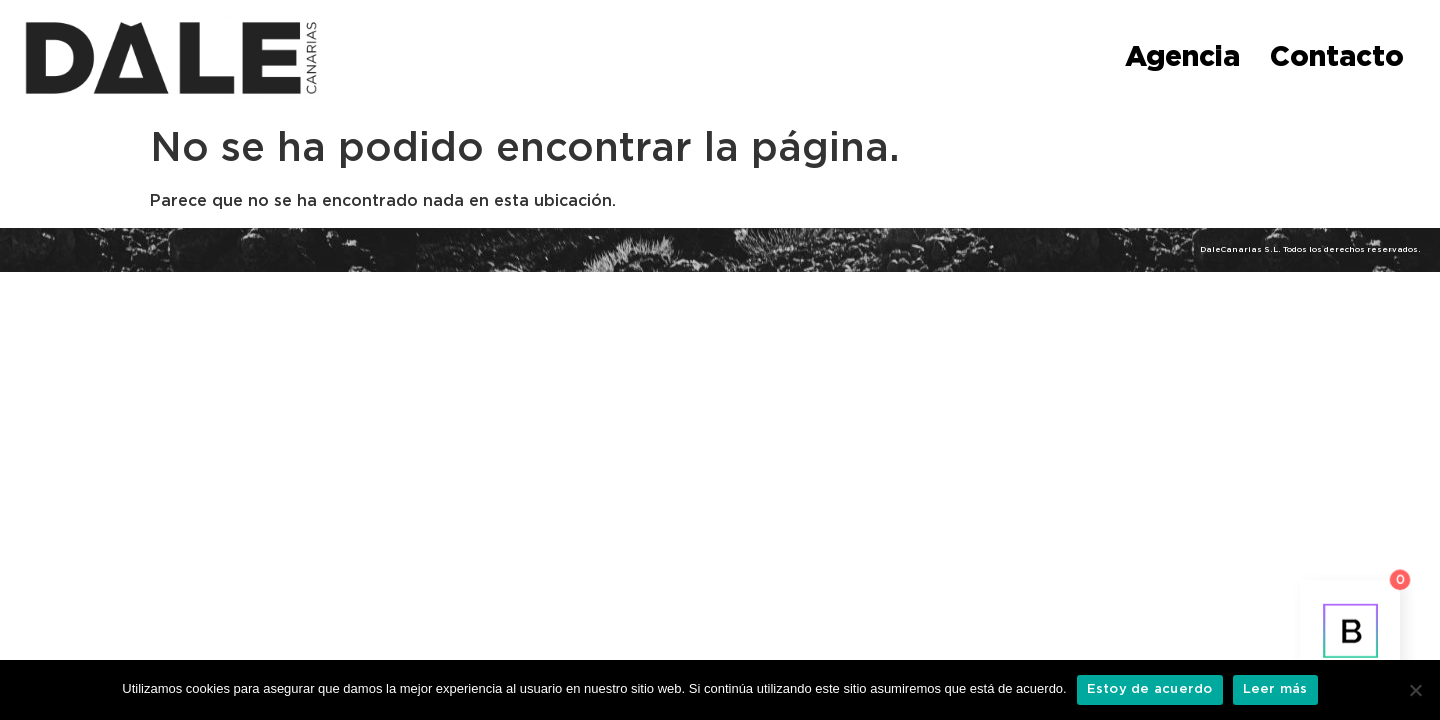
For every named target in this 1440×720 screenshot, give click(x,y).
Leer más (1275, 689)
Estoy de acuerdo (1150, 689)
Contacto (1337, 58)
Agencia (1182, 58)
